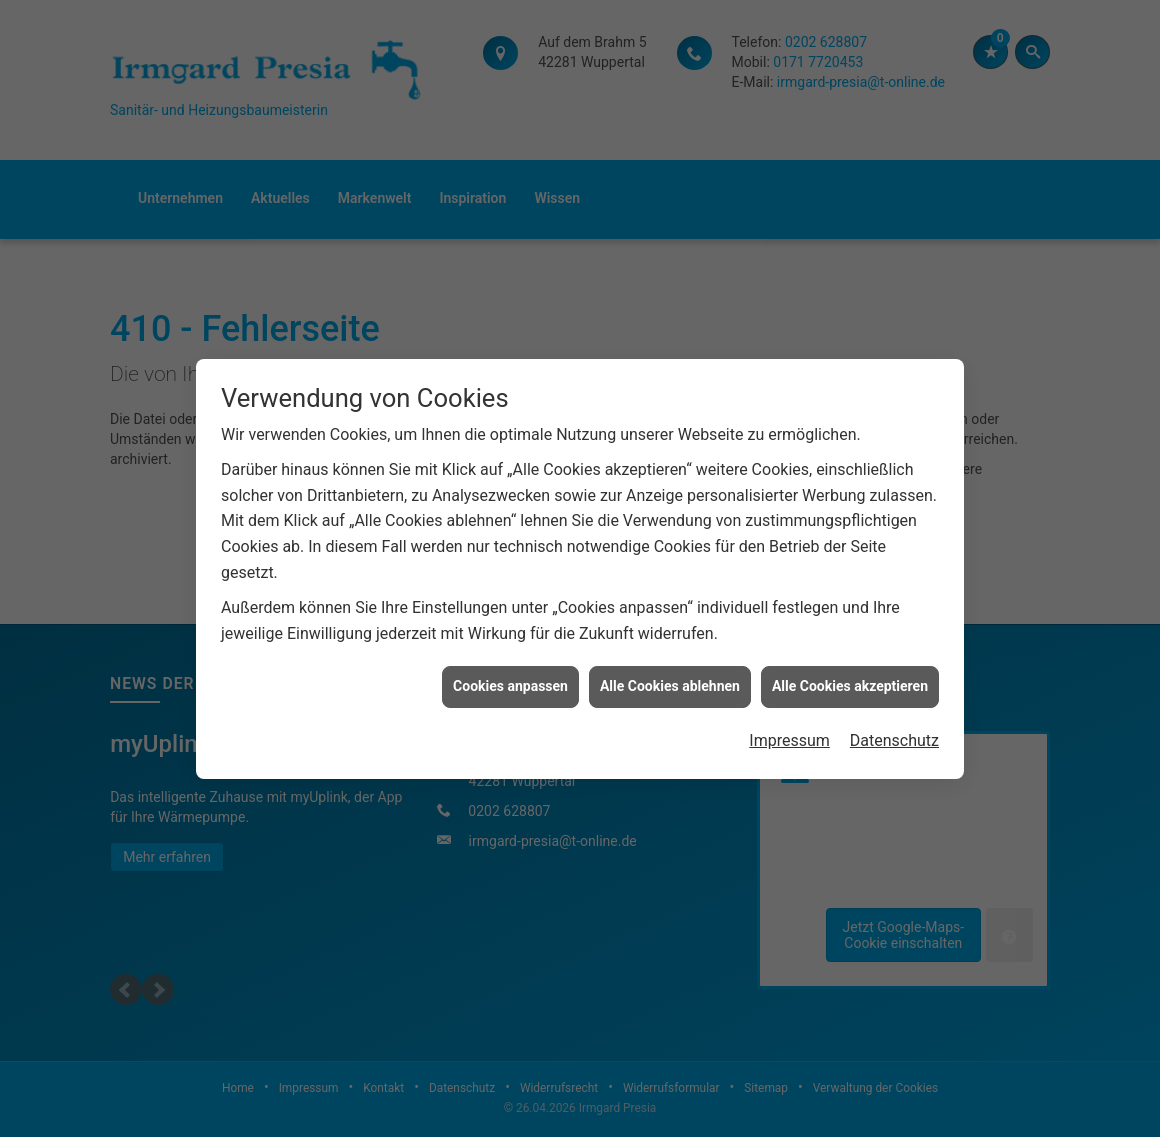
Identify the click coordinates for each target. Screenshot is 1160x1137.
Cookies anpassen (510, 681)
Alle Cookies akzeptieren (850, 681)
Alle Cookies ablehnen (670, 681)
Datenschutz (894, 735)
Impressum (789, 735)
